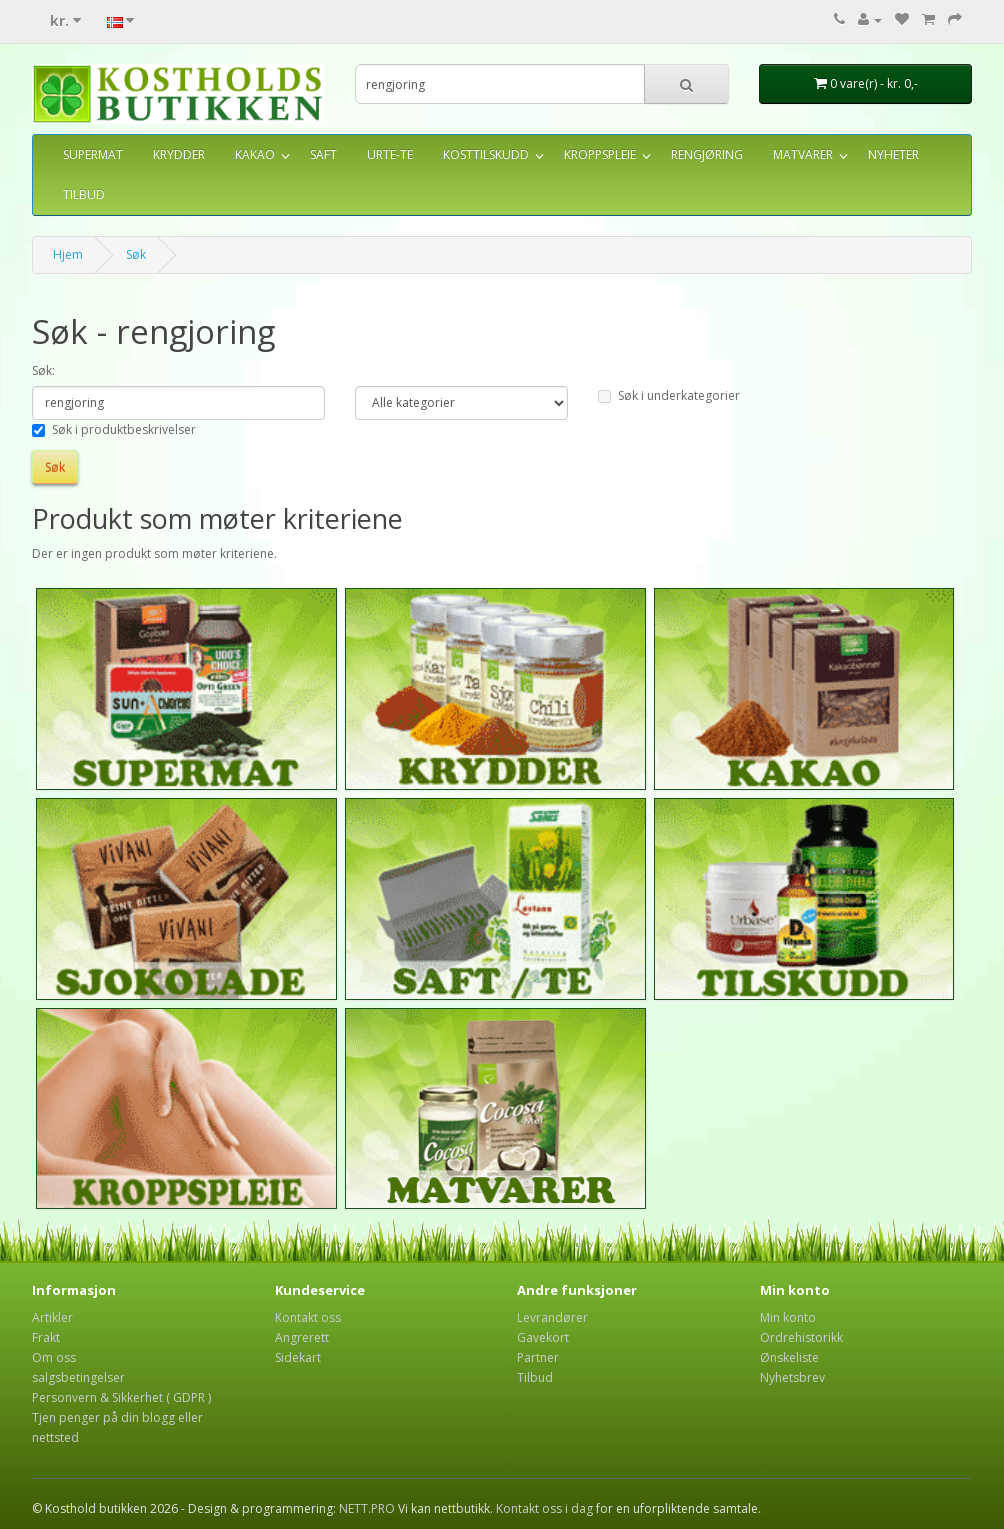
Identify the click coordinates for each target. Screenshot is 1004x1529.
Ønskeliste (789, 1357)
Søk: (43, 370)
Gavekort (543, 1337)
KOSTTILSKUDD (486, 154)
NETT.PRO (367, 1508)
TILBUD (84, 194)
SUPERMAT (93, 154)
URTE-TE (390, 154)
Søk (136, 254)
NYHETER (893, 154)
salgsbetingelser (78, 1377)
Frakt (46, 1337)
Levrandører (552, 1317)
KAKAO (255, 154)
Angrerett (302, 1337)
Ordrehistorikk (801, 1337)
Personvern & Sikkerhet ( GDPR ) (121, 1397)
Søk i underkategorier (669, 395)
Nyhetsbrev (792, 1377)
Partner (538, 1357)
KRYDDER (179, 154)
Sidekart (298, 1357)
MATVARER (803, 154)
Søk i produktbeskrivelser (114, 429)
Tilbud (535, 1377)
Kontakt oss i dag (544, 1508)
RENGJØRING (707, 154)
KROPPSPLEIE (600, 154)
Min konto (788, 1317)
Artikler (52, 1317)
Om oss (54, 1357)
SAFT (323, 154)
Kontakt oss (308, 1317)
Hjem (68, 254)
